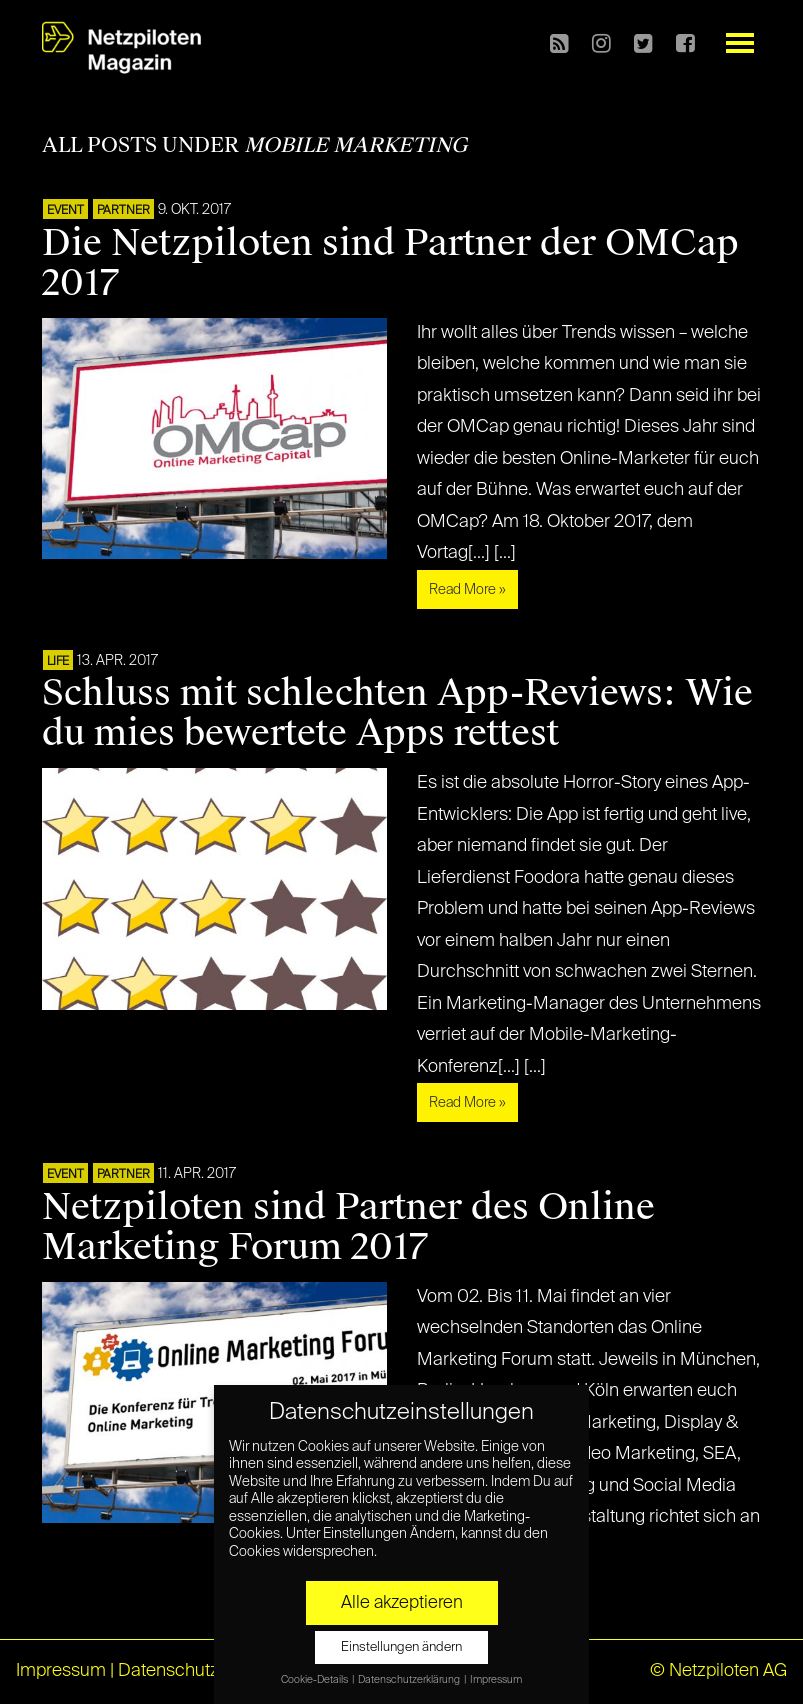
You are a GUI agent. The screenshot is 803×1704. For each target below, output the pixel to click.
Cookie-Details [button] (315, 1680)
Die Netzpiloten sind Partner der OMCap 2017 (390, 263)
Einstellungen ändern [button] (401, 1647)
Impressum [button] (496, 1680)
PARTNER (123, 211)
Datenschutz (168, 1671)
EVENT (65, 211)
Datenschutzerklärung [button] (410, 1680)
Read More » (467, 590)
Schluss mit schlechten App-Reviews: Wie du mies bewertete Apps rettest (397, 713)
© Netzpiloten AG (718, 1671)
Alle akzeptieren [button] (402, 1603)
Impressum (61, 1671)
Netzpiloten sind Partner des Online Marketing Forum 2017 (348, 1227)
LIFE (58, 662)
